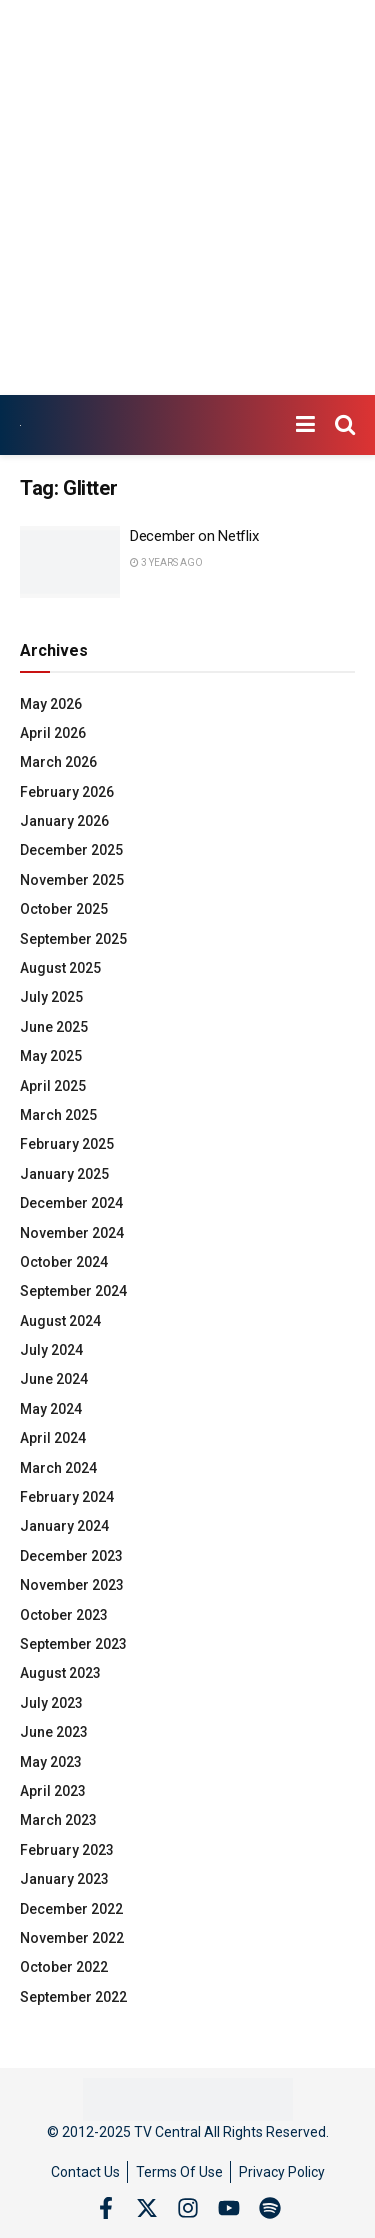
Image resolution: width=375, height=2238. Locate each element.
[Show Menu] (305, 425)
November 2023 (72, 1585)
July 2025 (51, 997)
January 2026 (64, 821)
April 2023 (53, 1791)
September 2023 (73, 1644)
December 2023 (71, 1556)
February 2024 (67, 1497)
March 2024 (58, 1468)
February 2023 (67, 1850)
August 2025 (60, 968)
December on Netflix (194, 536)
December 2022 (71, 1909)
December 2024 (71, 1203)
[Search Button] (345, 425)
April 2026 (53, 733)
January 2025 (64, 1174)
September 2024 (73, 1291)
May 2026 (51, 704)
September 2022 (73, 1997)
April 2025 (53, 1086)
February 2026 (67, 792)
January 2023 (64, 1879)
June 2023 (54, 1732)
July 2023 (51, 1703)
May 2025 (51, 1056)
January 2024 (64, 1526)
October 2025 (64, 909)
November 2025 (72, 880)
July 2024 (51, 1350)
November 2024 (72, 1233)
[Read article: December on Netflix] (70, 562)
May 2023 (51, 1762)
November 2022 (72, 1938)
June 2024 (54, 1379)
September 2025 (73, 939)
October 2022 (64, 1967)
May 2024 (51, 1409)
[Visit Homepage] (20, 425)
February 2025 (67, 1144)
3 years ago (166, 562)
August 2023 (60, 1673)
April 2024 (53, 1438)
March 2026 (58, 762)
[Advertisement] (187, 197)
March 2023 (58, 1820)
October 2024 (64, 1262)
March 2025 (58, 1115)
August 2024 (60, 1321)
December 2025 (71, 850)
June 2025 (54, 1027)
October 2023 (64, 1615)
